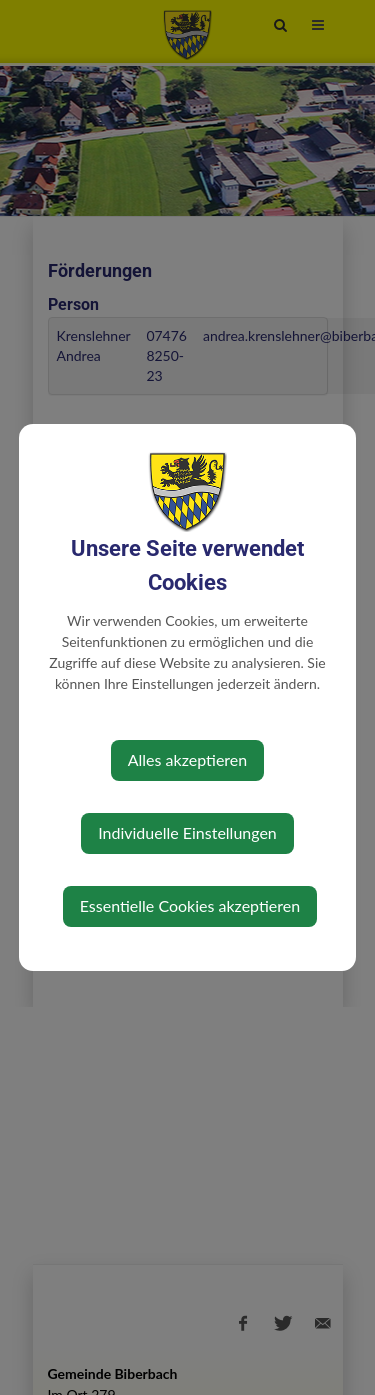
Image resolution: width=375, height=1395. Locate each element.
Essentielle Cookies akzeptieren (190, 905)
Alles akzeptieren (187, 759)
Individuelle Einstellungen (187, 832)
